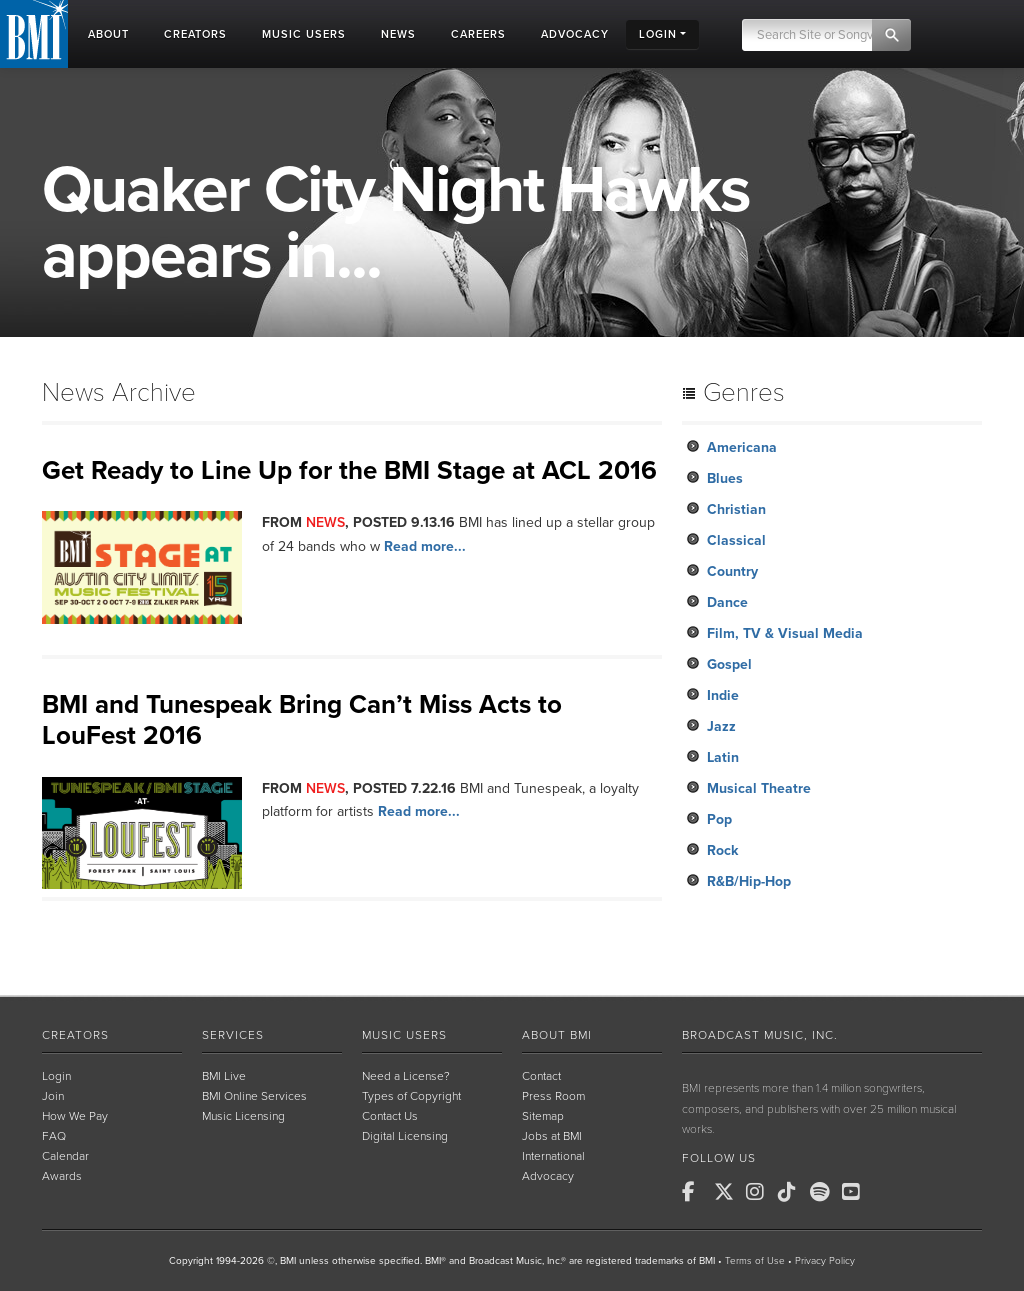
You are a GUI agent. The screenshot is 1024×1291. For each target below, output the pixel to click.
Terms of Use (755, 1261)
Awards (62, 1176)
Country (732, 571)
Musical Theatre (759, 788)
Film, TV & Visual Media (785, 633)
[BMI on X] (728, 1192)
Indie (723, 695)
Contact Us (390, 1116)
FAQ (54, 1136)
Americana (742, 447)
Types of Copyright (411, 1096)
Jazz (721, 726)
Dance (727, 602)
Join (53, 1096)
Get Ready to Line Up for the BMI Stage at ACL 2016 (349, 470)
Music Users (404, 1035)
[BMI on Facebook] (696, 1192)
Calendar (65, 1156)
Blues (725, 478)
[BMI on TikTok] (792, 1192)
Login (56, 1076)
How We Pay (75, 1116)
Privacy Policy (825, 1261)
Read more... (425, 546)
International (553, 1156)
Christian (736, 509)
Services (233, 1035)
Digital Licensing (405, 1136)
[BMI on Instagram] (760, 1192)
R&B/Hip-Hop (749, 881)
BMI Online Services (254, 1096)
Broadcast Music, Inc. (760, 1035)
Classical (736, 540)
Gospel (729, 664)
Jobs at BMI (552, 1136)
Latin (723, 757)
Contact (541, 1076)
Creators (75, 1035)
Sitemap (543, 1116)
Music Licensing (243, 1116)
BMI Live (224, 1076)
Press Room (553, 1096)
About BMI (557, 1035)
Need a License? (406, 1076)
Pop (719, 819)
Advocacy (548, 1176)
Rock (722, 850)
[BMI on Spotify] (824, 1192)
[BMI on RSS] (888, 1192)
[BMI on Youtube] (856, 1192)
